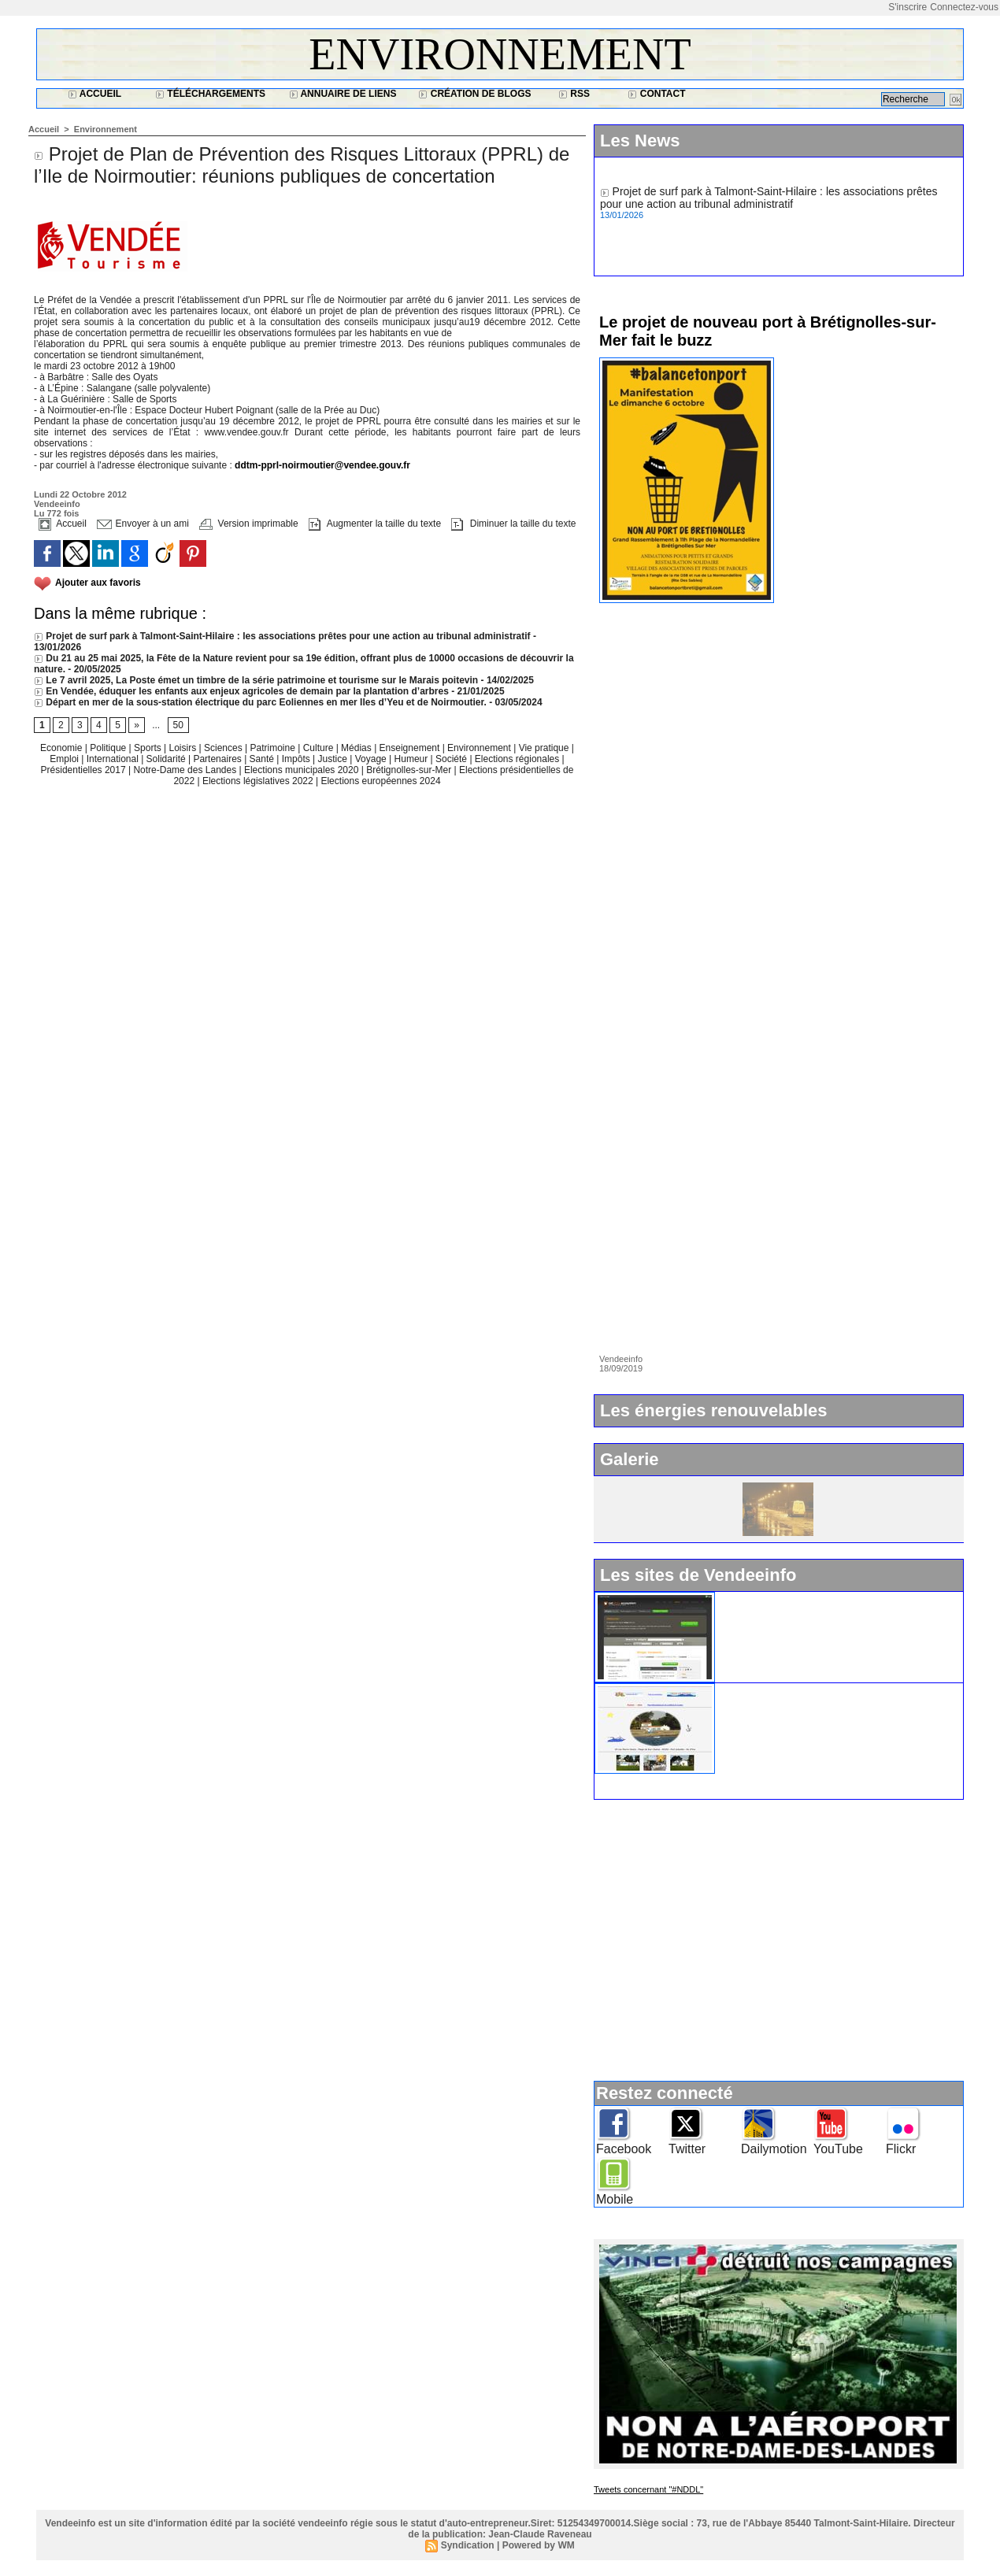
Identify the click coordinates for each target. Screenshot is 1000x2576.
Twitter (687, 2149)
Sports (149, 747)
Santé (263, 758)
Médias (357, 747)
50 (178, 725)
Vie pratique (545, 747)
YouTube (838, 2149)
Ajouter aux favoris (98, 582)
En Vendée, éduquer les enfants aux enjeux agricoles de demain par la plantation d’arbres (241, 691)
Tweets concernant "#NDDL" (648, 2489)
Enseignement (411, 747)
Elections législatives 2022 (257, 780)
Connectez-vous (964, 7)
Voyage (371, 758)
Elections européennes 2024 (380, 780)
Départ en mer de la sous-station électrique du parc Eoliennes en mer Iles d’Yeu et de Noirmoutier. (260, 702)
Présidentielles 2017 (84, 769)
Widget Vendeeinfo (769, 1598)
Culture (319, 747)
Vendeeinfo (57, 504)
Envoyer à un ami (143, 523)
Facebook (623, 2149)
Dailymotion (774, 2149)
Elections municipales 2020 (301, 769)
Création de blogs (474, 93)
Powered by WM (538, 2545)
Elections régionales (518, 758)
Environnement (500, 54)
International (114, 758)
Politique (109, 747)
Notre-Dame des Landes (186, 769)
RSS (574, 93)
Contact (656, 93)
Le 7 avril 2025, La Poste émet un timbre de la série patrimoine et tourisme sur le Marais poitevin (256, 680)
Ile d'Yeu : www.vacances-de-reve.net (814, 1689)
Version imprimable (248, 523)
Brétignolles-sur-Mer (410, 769)
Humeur (412, 758)
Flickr (901, 2149)
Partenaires (218, 758)
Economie (62, 747)
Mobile (614, 2199)
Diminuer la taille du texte (513, 523)
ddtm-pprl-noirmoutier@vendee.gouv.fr (322, 465)
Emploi (65, 758)
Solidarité (167, 758)
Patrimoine (274, 747)
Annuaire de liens (343, 93)
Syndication (467, 2545)
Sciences (224, 747)
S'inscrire (907, 7)
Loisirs (184, 747)
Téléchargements (210, 93)
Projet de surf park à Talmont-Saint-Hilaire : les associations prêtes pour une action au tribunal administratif (282, 636)
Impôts (296, 758)
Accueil (94, 93)
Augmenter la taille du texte (375, 523)
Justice (334, 758)
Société (451, 758)
